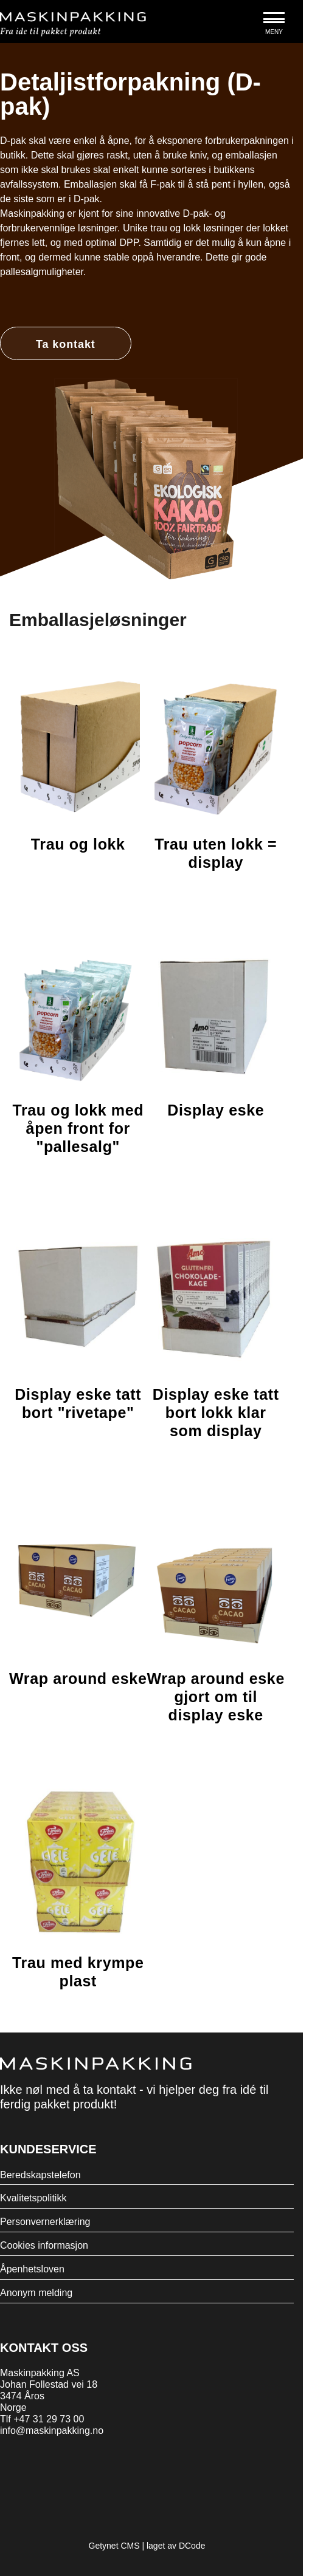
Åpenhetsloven (32, 2269)
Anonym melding (36, 2293)
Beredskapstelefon (40, 2175)
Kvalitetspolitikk (33, 2198)
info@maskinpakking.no (51, 2430)
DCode (192, 2545)
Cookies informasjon (44, 2245)
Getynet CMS (114, 2545)
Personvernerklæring (45, 2222)
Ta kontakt (65, 344)
